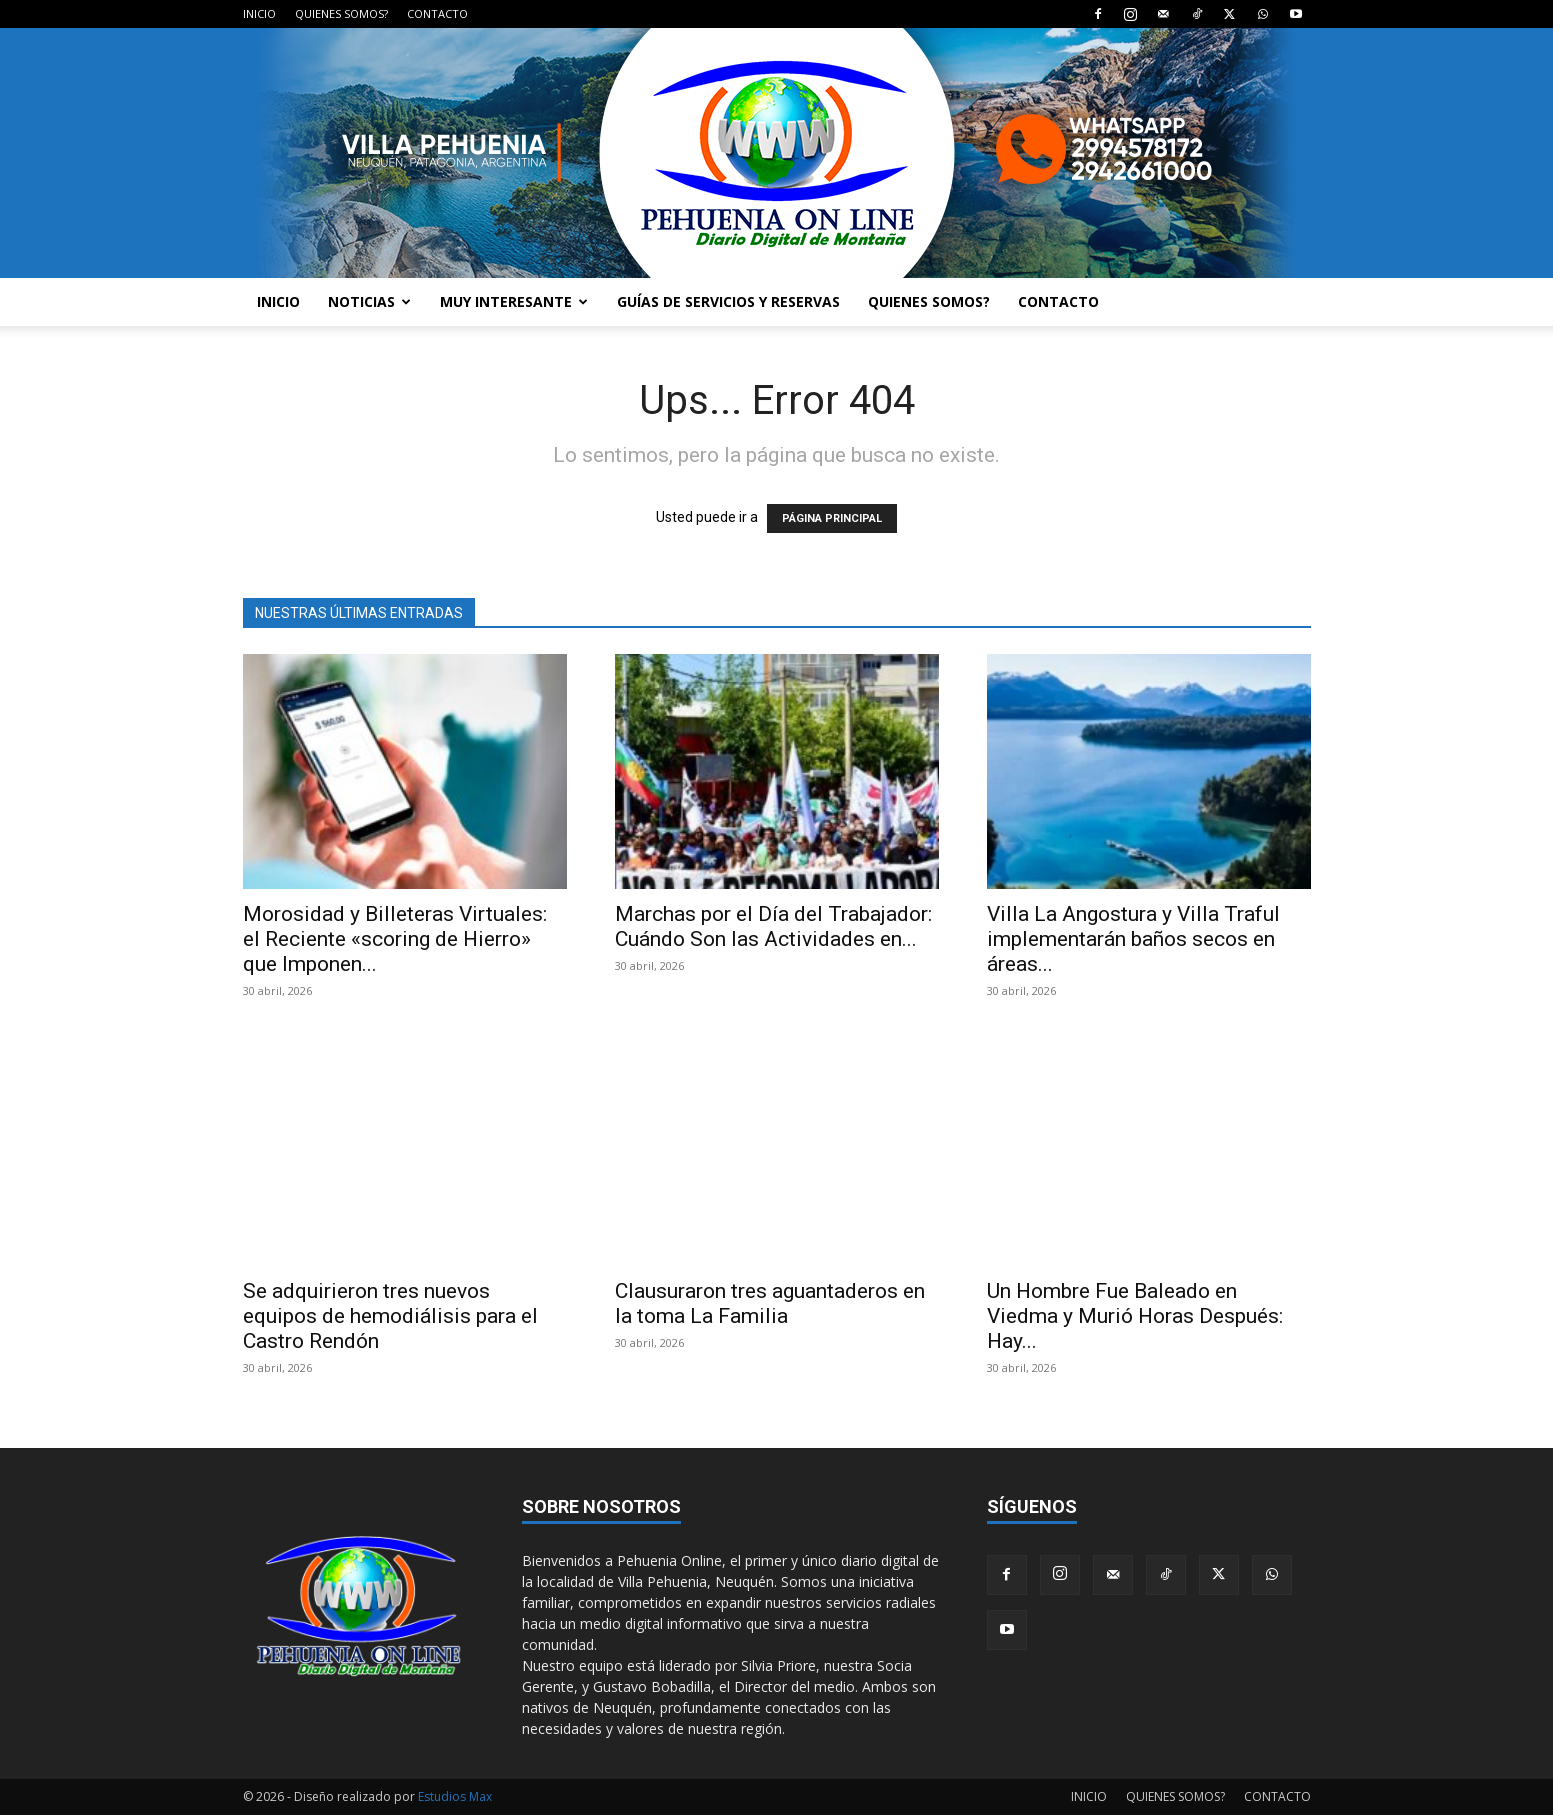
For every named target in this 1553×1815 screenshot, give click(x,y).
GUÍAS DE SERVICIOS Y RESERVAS (728, 301)
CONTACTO (437, 13)
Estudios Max (455, 1796)
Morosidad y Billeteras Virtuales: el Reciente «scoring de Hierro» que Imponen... (395, 939)
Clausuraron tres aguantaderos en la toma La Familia (770, 1303)
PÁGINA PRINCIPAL (832, 518)
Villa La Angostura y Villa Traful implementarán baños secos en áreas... (1133, 939)
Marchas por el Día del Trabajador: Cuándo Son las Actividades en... (773, 926)
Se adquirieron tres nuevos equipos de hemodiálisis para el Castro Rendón (390, 1316)
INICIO (259, 13)
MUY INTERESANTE (514, 301)
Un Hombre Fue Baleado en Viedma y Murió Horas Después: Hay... (1135, 1316)
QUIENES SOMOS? (341, 13)
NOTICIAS (369, 301)
